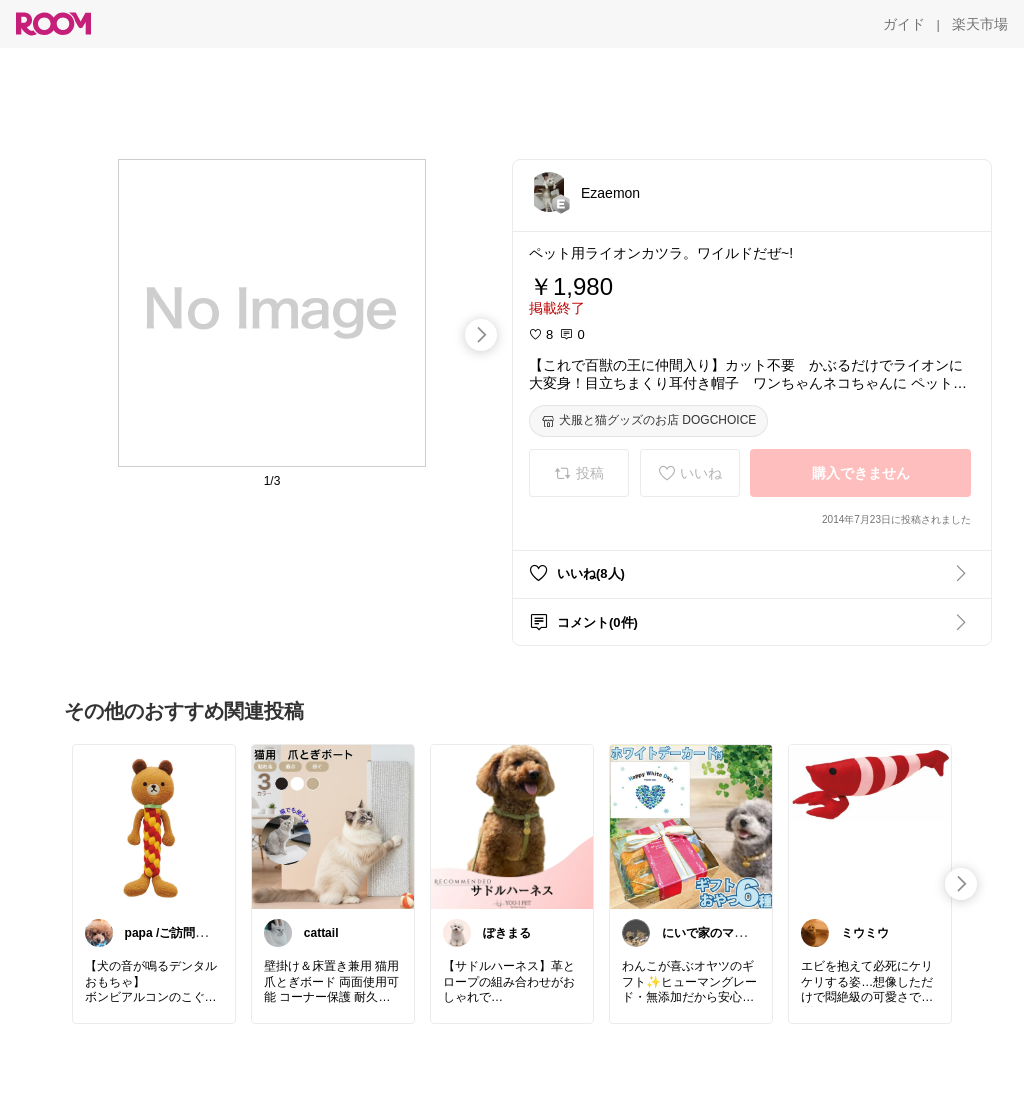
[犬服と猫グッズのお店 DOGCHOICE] (648, 421)
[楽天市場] (980, 24)
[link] (154, 826)
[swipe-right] (481, 335)
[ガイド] (904, 24)
